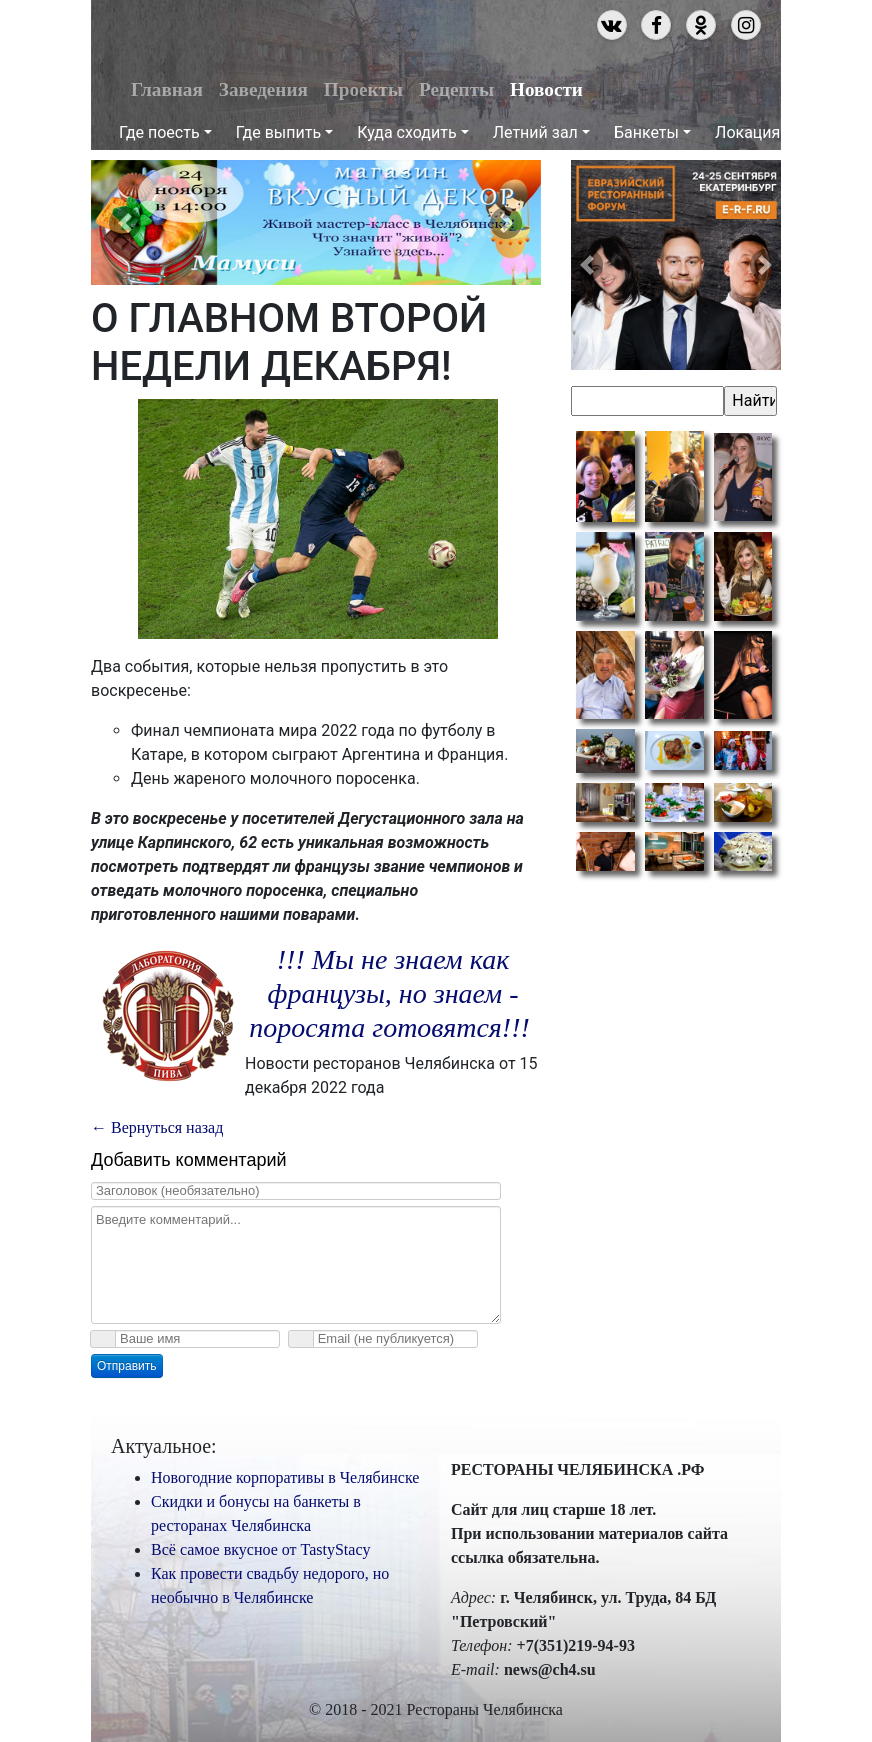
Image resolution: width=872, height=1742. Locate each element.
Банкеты (646, 132)
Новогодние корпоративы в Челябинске (285, 1477)
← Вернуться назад (157, 1127)
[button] (125, 222)
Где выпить (278, 132)
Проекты (363, 89)
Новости (546, 89)
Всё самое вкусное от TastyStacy (261, 1549)
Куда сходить (406, 132)
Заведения (263, 89)
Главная (167, 89)
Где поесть (159, 132)
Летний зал (535, 132)
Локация (747, 132)
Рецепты (456, 89)
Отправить (127, 1366)
